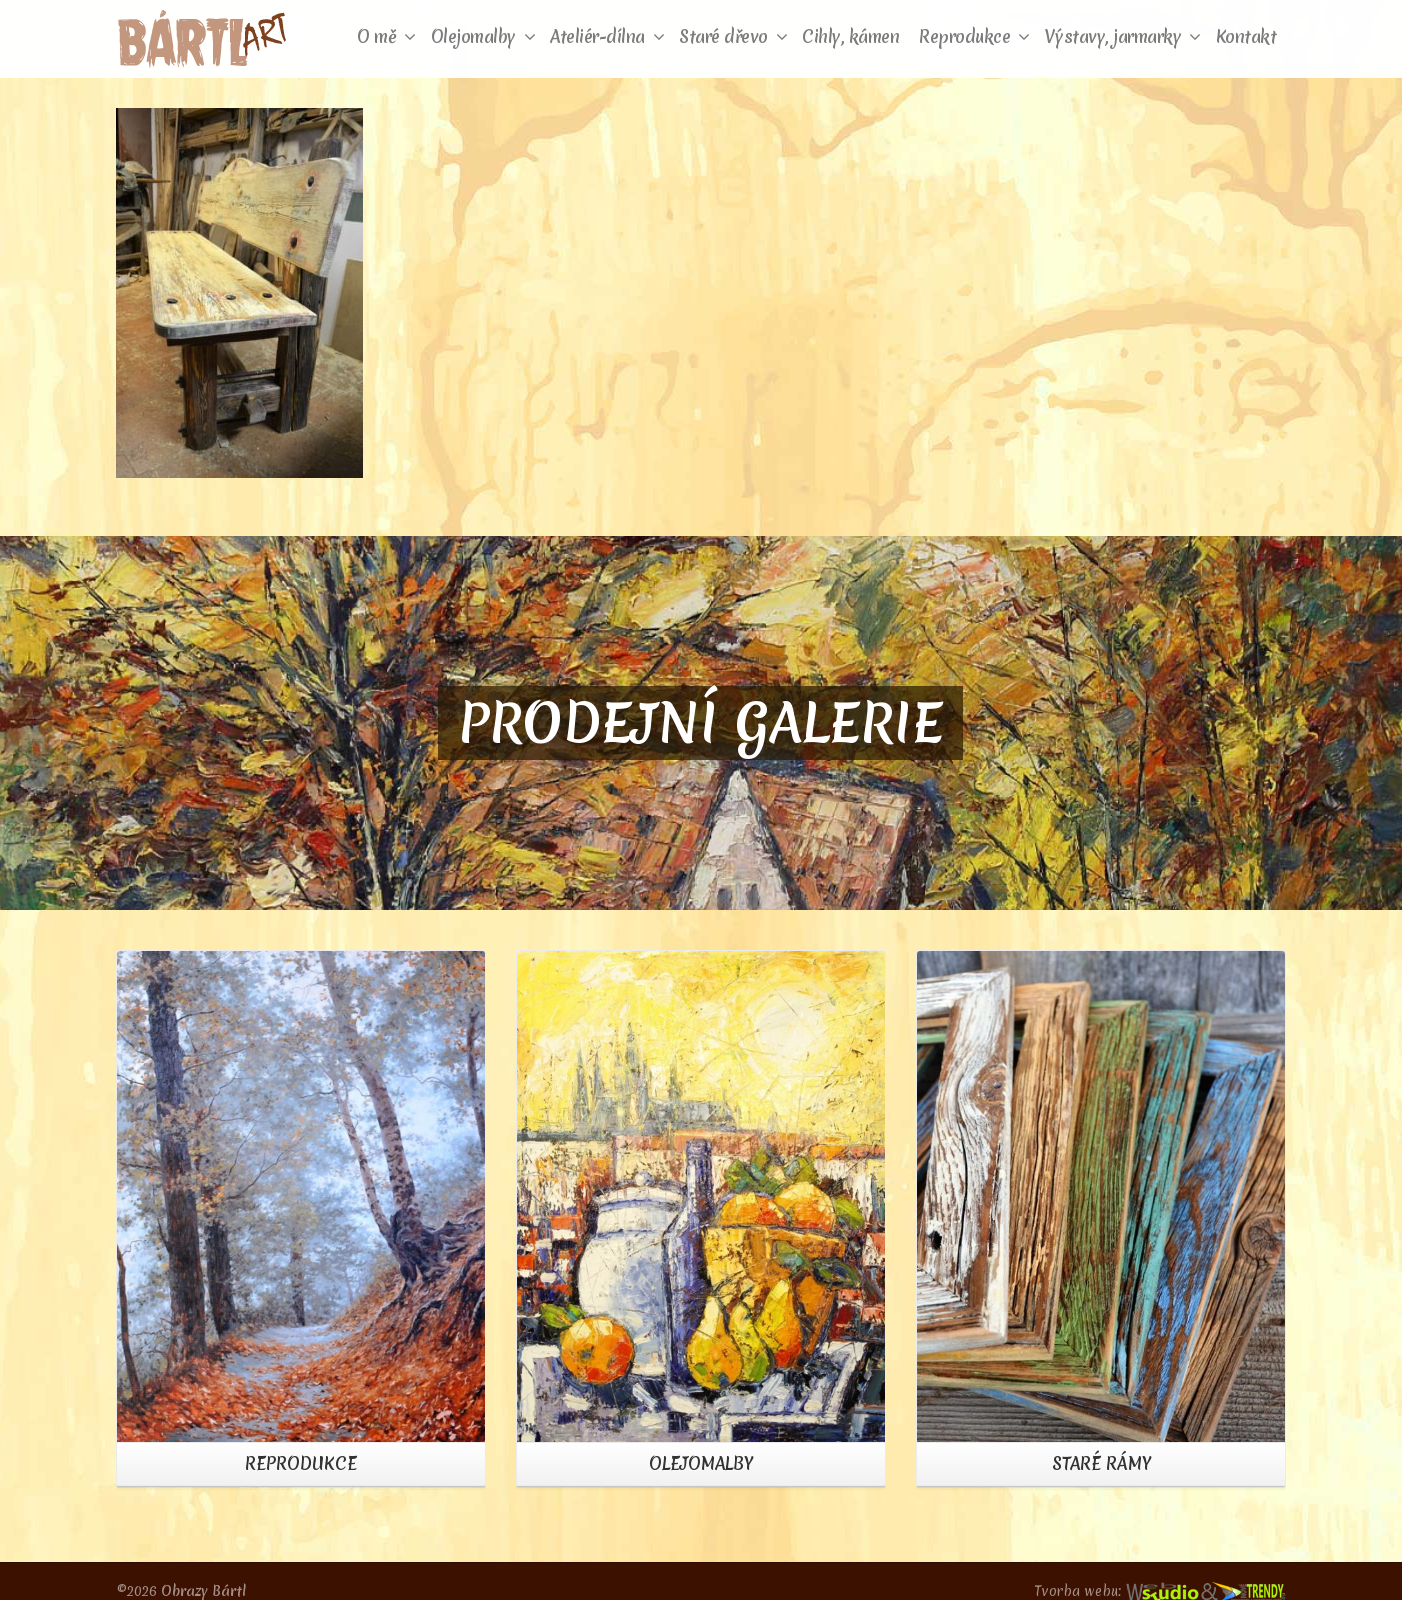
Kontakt (1246, 36)
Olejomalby (483, 36)
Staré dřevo (733, 36)
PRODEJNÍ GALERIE (700, 723)
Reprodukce (974, 36)
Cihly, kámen (850, 36)
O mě (386, 36)
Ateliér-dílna (607, 36)
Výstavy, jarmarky (1123, 36)
